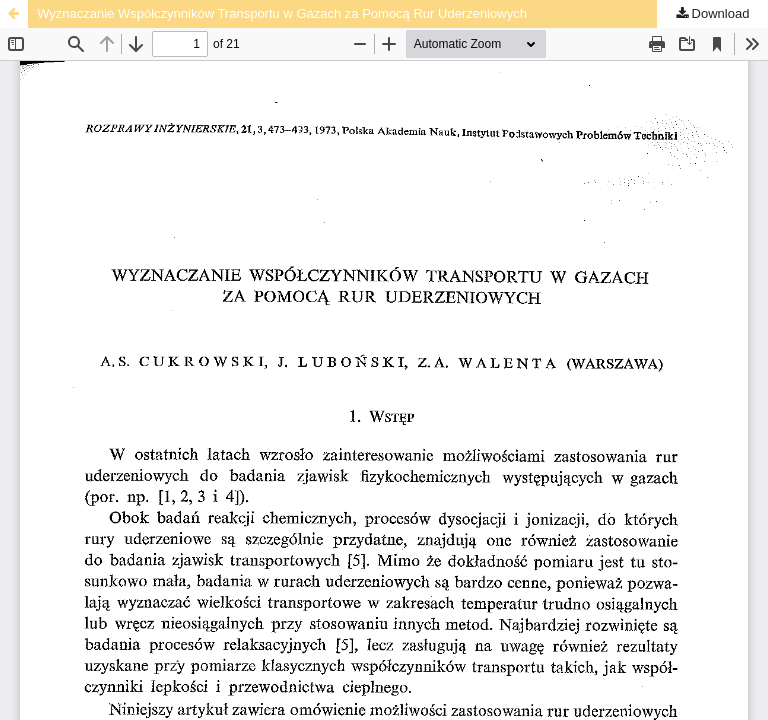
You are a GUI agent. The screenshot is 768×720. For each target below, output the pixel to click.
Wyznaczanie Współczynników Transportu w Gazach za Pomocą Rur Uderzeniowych (282, 13)
